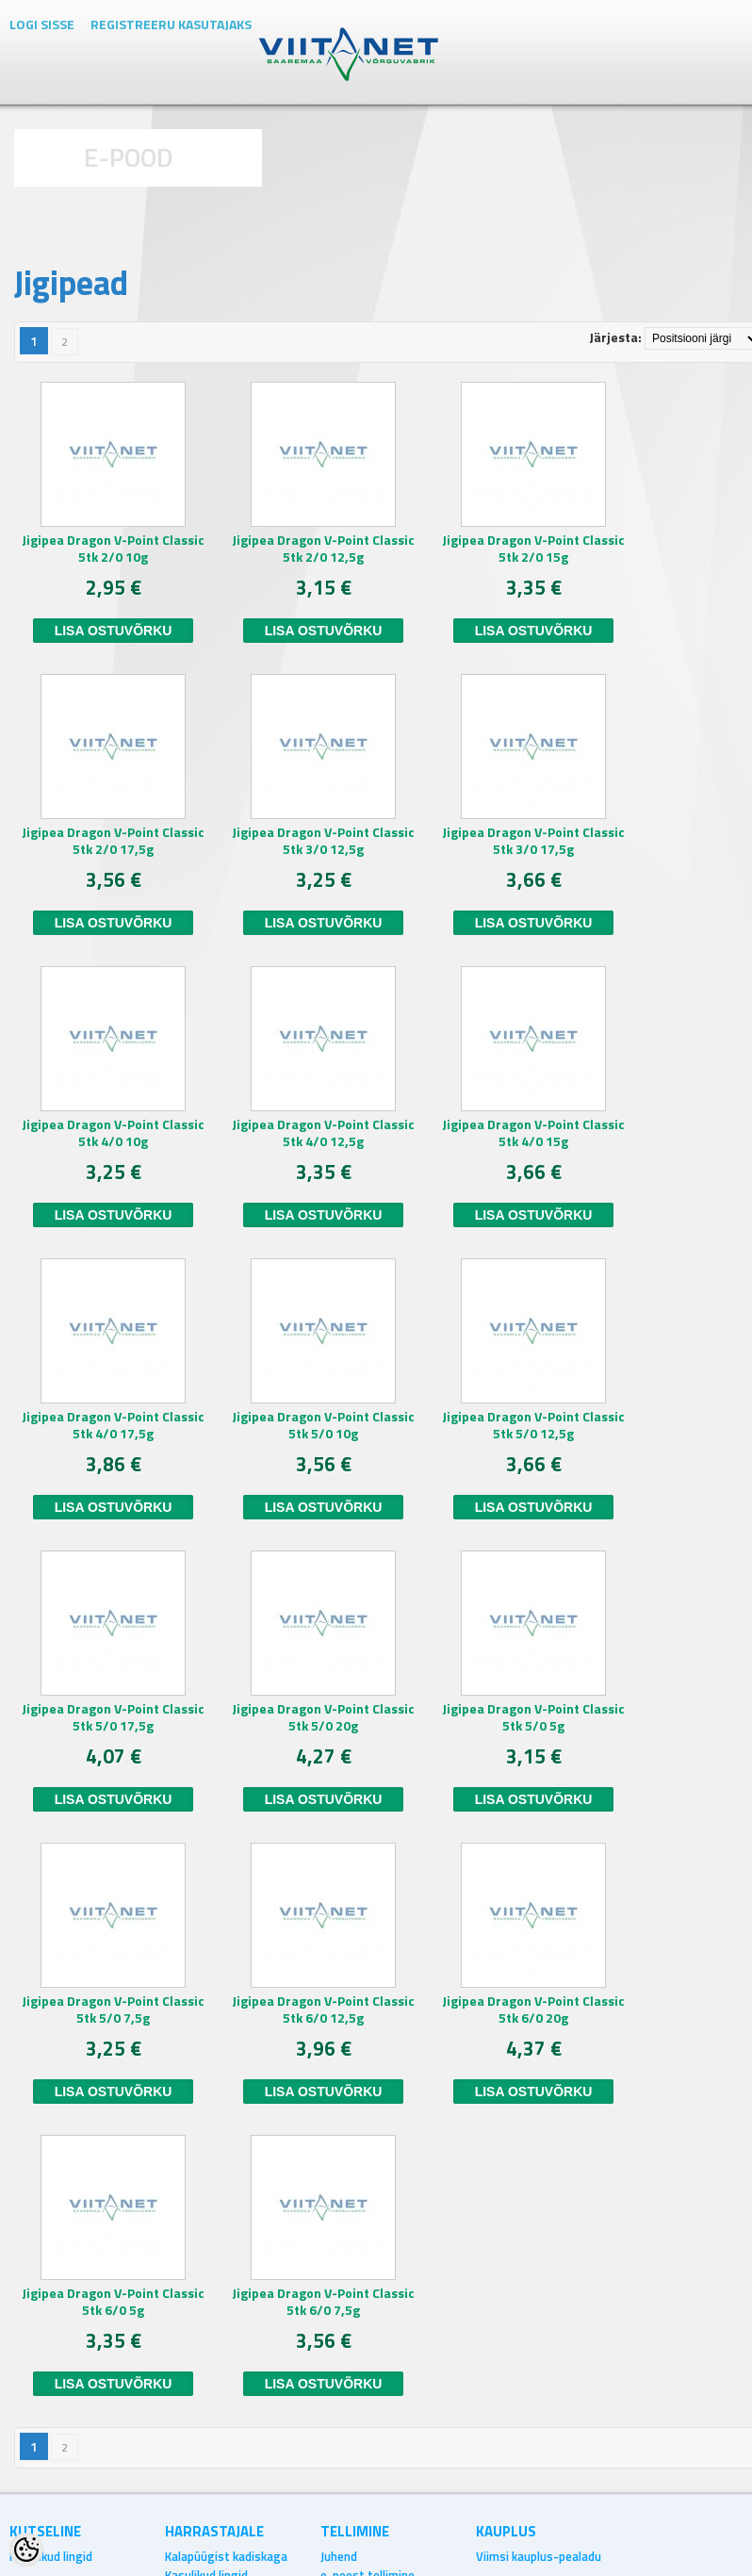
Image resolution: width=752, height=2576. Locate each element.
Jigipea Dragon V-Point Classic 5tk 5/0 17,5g (113, 1717)
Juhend (338, 2556)
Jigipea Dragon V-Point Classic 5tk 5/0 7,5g (113, 2009)
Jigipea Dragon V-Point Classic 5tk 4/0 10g (113, 1133)
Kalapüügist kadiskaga (226, 2556)
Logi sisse (41, 24)
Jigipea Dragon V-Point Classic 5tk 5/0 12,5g (533, 1425)
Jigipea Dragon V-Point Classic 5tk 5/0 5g (533, 1717)
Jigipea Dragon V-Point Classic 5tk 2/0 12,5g (323, 549)
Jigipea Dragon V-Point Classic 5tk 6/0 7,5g (323, 2302)
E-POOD (128, 157)
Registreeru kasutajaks (171, 24)
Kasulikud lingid (50, 2556)
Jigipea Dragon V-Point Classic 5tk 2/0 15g (533, 549)
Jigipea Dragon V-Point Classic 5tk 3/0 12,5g (323, 841)
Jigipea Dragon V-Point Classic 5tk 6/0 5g (113, 2302)
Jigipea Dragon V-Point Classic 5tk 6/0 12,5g (323, 2009)
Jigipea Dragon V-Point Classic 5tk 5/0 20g (323, 1717)
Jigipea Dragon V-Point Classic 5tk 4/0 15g (533, 1133)
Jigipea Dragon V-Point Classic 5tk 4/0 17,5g (113, 1425)
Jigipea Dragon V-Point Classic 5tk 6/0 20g (533, 2009)
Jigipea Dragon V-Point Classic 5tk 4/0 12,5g (323, 1133)
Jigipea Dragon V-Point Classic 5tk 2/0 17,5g (113, 841)
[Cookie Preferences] (26, 2550)
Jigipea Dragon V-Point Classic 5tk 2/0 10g (113, 549)
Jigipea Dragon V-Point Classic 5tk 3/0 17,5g (533, 841)
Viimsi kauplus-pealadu (538, 2556)
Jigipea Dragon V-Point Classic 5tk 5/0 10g (323, 1425)
